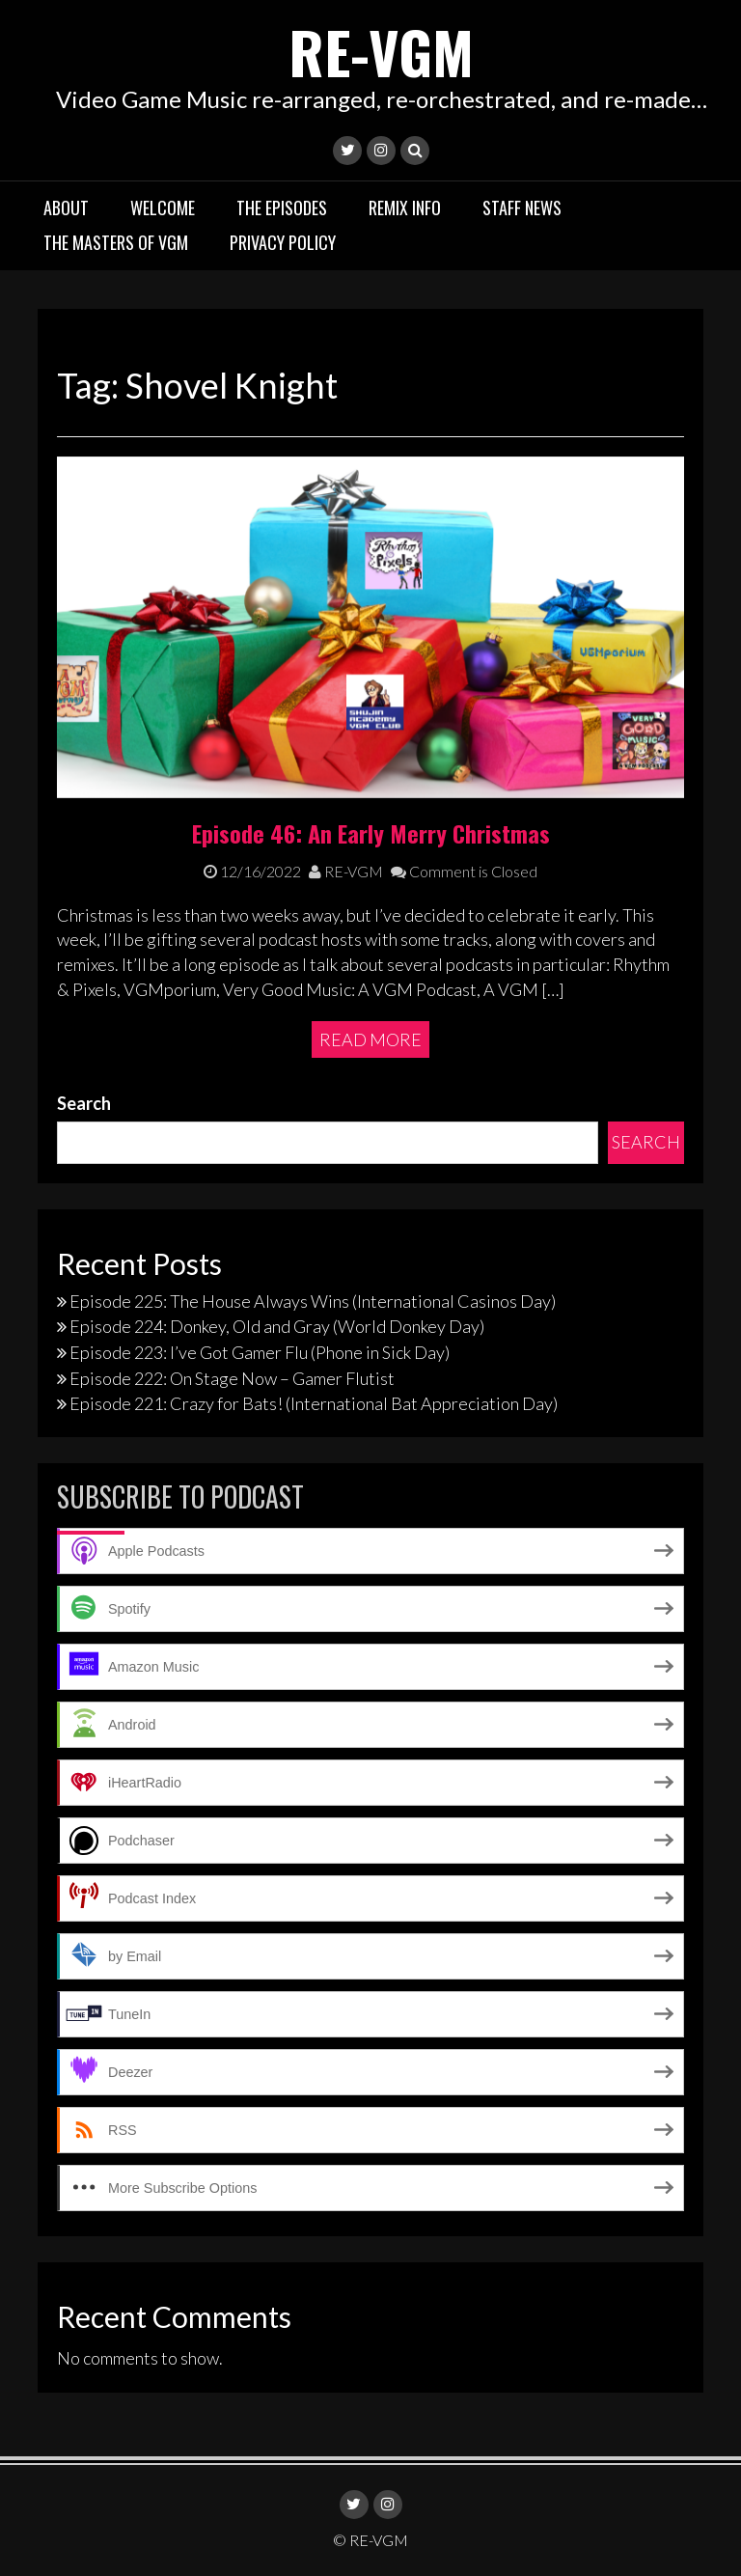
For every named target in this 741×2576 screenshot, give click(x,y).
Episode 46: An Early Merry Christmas (371, 833)
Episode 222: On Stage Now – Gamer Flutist (232, 1378)
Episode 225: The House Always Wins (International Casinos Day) (312, 1301)
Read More (370, 1039)
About (66, 207)
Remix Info (405, 207)
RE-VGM (381, 51)
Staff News (522, 207)
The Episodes (281, 207)
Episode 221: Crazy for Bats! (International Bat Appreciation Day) (313, 1403)
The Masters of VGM (115, 242)
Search (84, 1103)
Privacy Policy (283, 242)
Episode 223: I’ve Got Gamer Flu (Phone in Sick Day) (259, 1352)
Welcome (162, 207)
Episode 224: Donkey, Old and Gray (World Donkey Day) (276, 1326)
